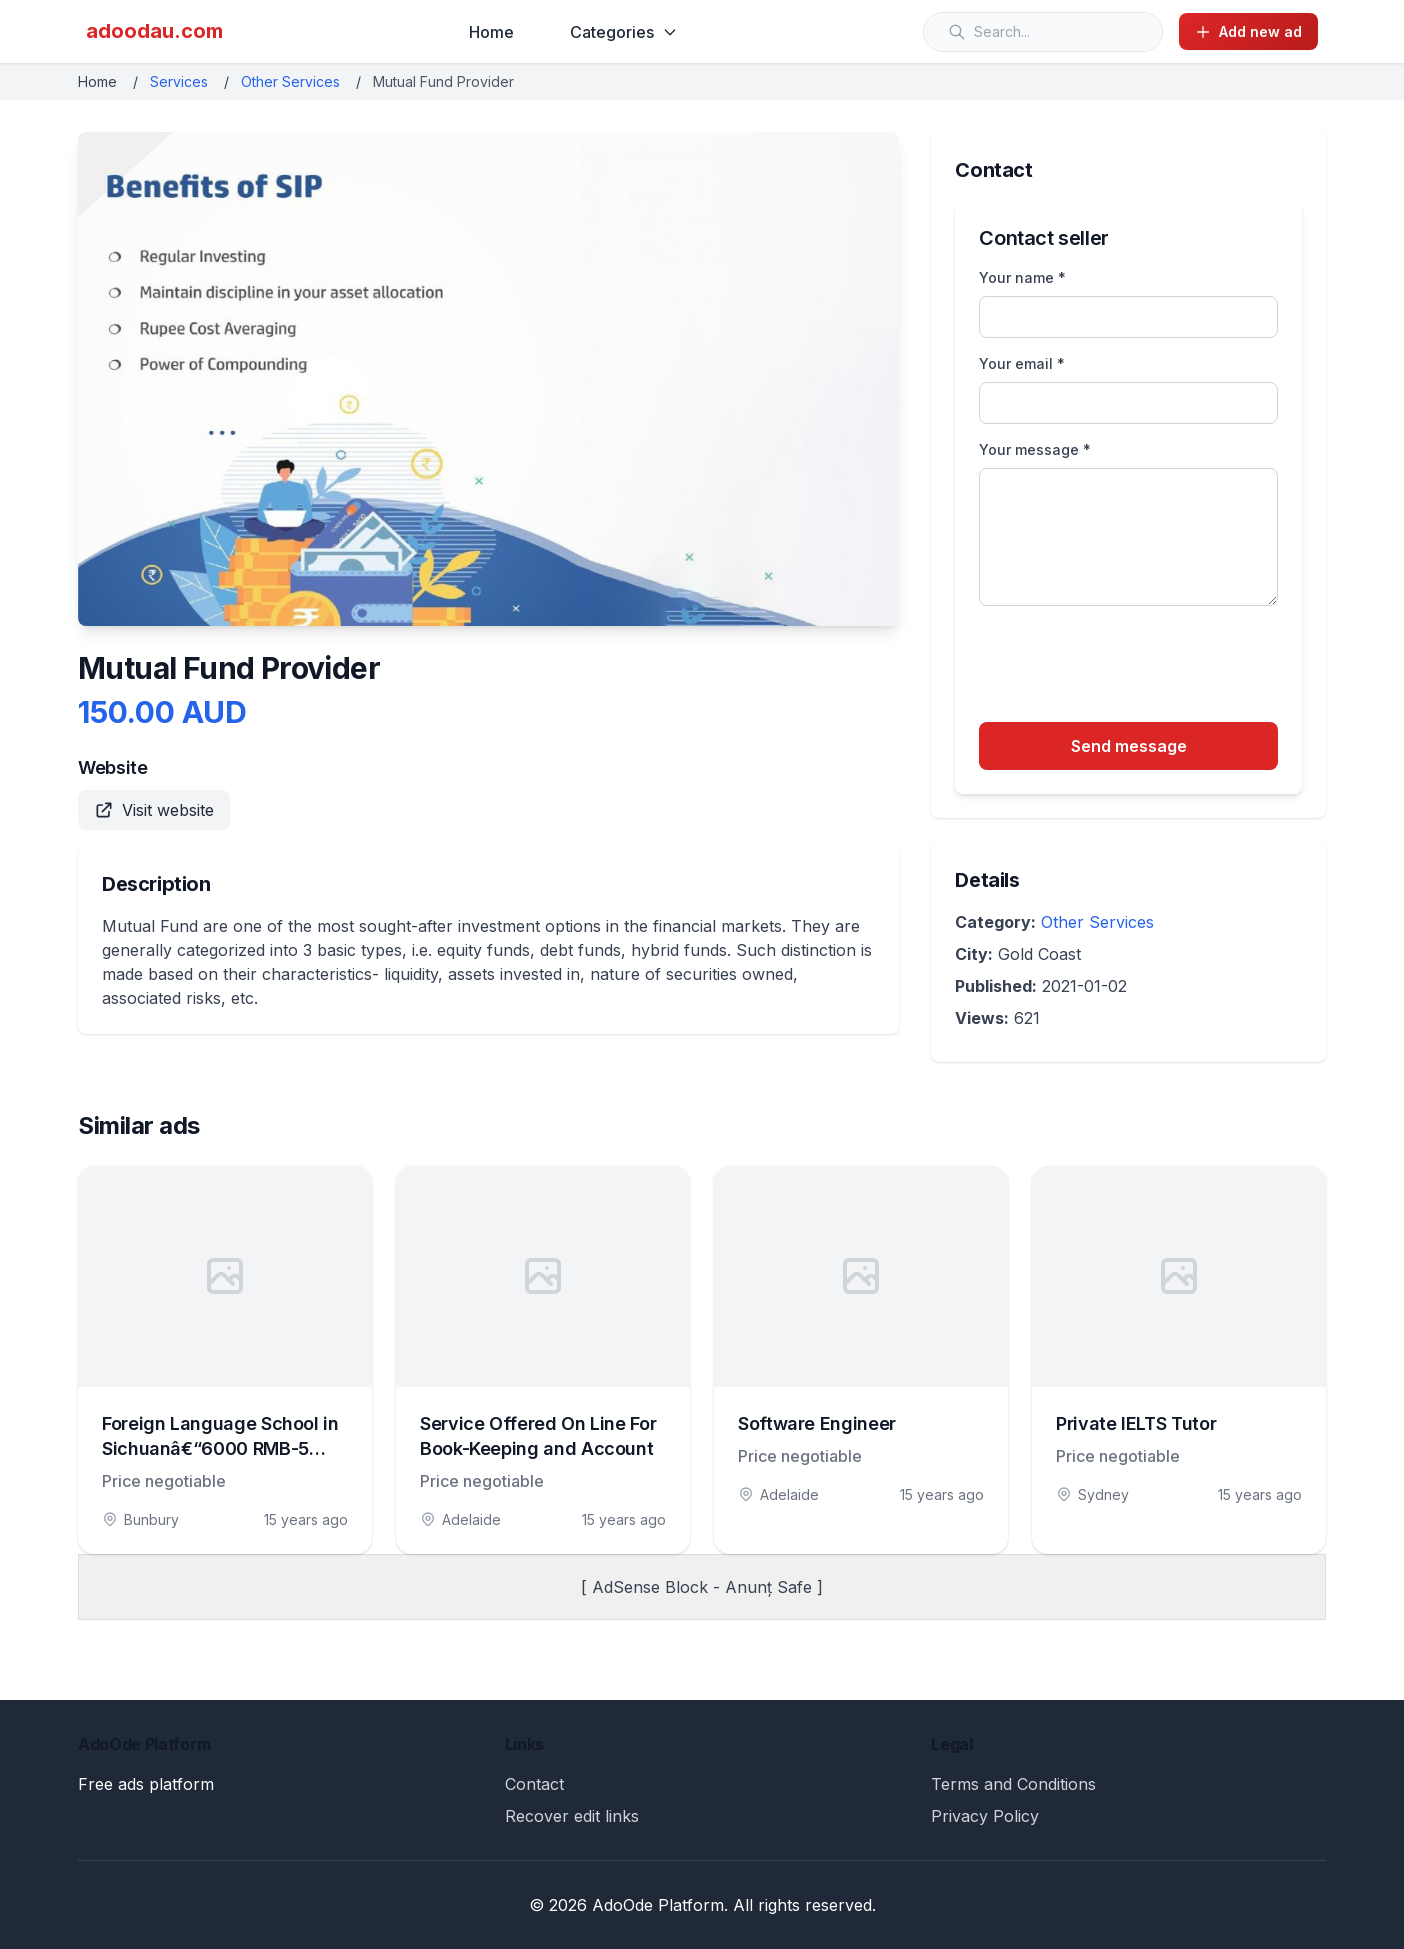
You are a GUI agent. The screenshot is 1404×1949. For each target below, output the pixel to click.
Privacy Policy (985, 1816)
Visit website (154, 810)
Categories (624, 32)
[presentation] (1131, 667)
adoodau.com (154, 31)
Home (491, 32)
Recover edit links (572, 1816)
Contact (534, 1784)
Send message (1129, 746)
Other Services (290, 81)
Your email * (1022, 363)
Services (179, 81)
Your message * (1035, 449)
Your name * (1022, 277)
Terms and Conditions (1013, 1784)
